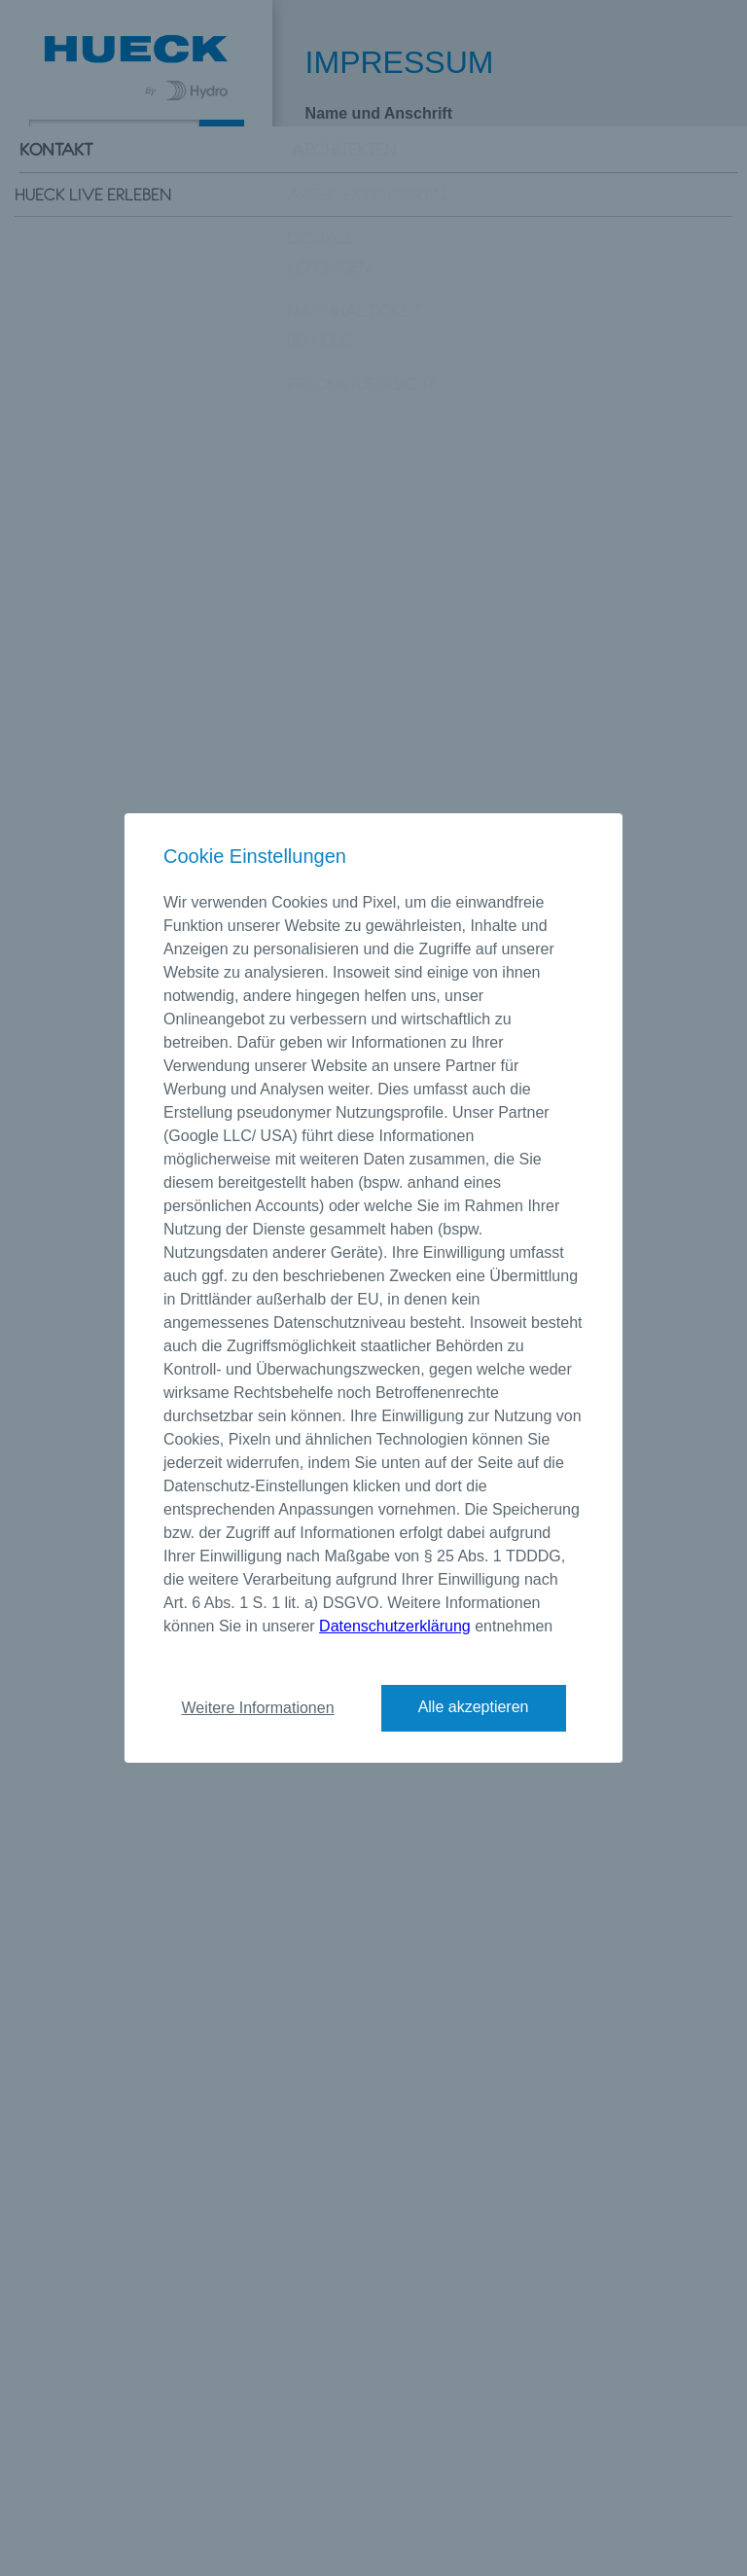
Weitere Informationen (257, 1707)
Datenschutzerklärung (395, 1626)
